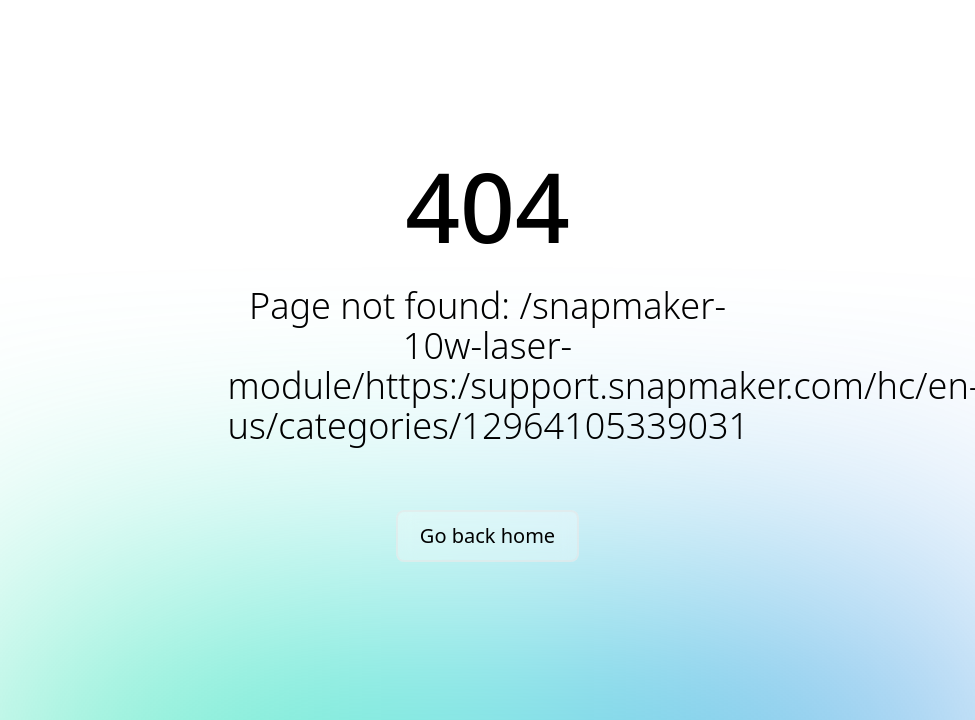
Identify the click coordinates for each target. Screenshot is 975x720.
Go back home (487, 535)
